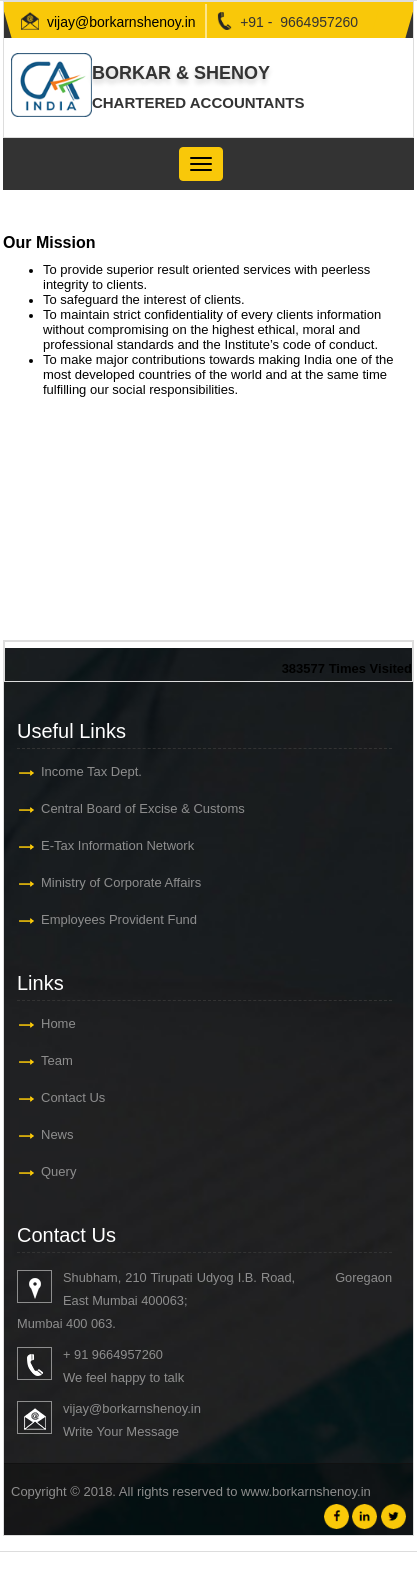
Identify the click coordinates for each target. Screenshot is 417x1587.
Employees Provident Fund (119, 919)
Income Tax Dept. (91, 771)
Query (58, 1171)
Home (58, 1023)
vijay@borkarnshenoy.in (121, 22)
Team (57, 1060)
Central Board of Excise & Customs (143, 808)
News (57, 1134)
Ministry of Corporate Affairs (121, 882)
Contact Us (73, 1097)
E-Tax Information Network (117, 845)
